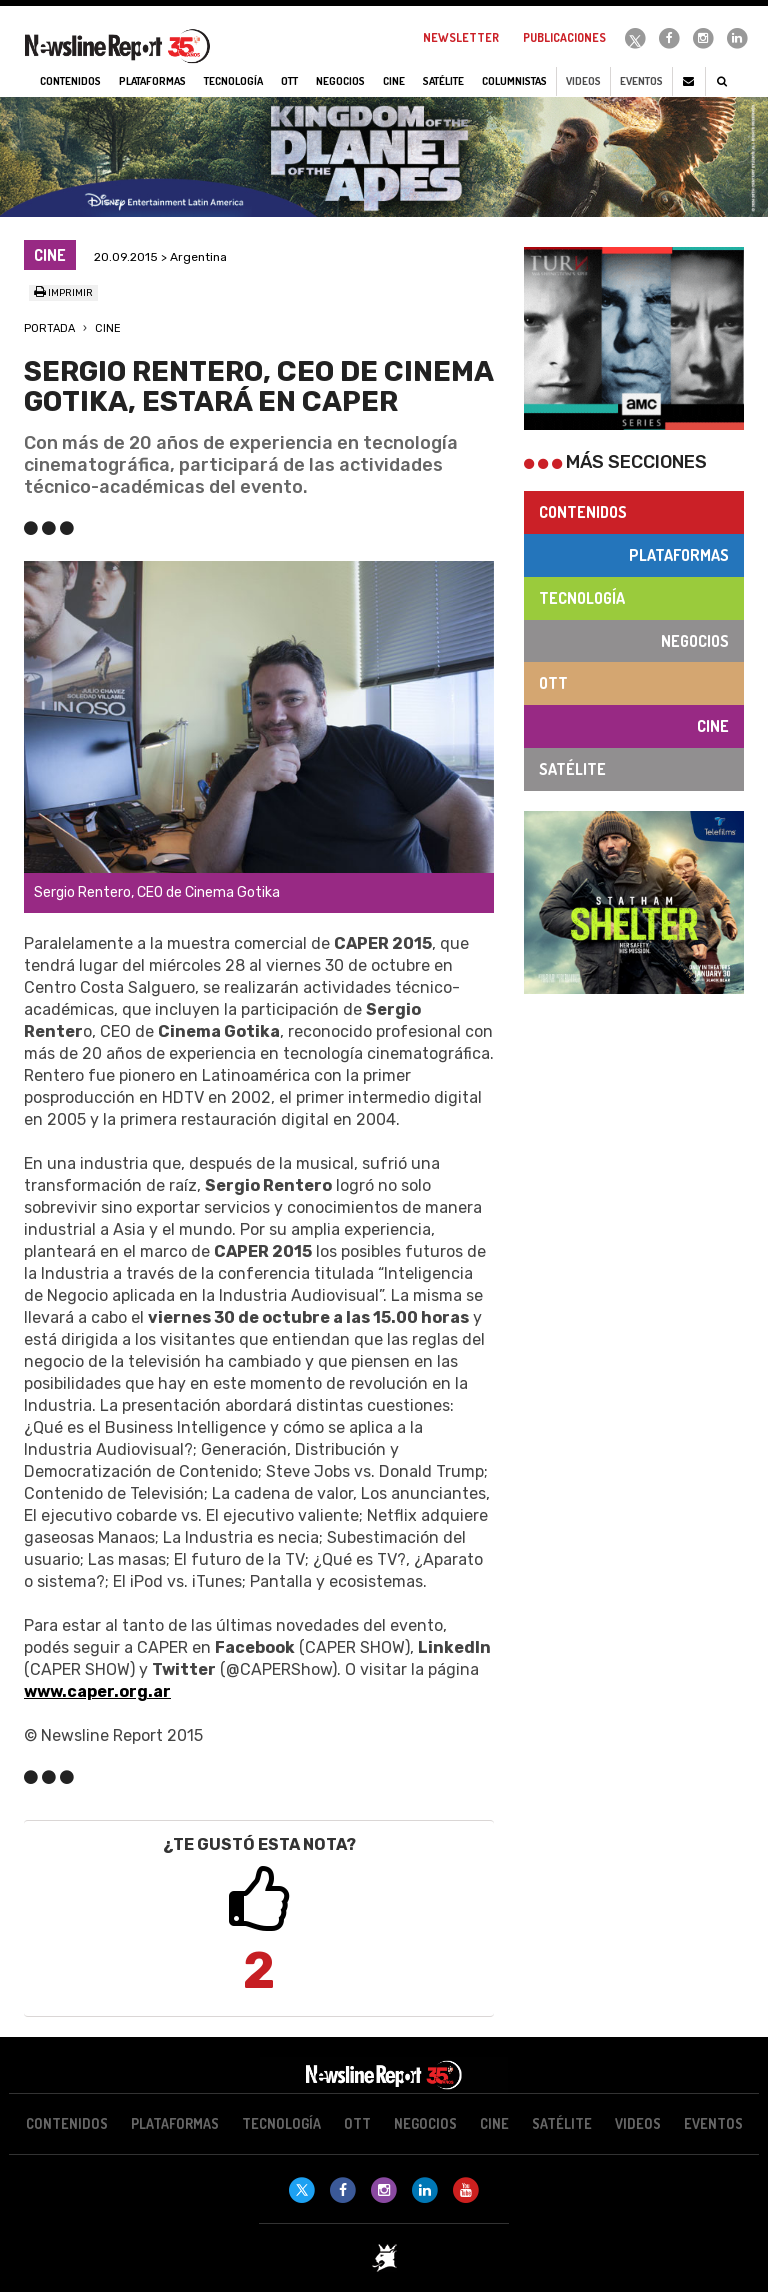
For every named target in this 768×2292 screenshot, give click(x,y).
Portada (49, 328)
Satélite (572, 769)
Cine (108, 328)
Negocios (695, 641)
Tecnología (582, 598)
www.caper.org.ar (97, 1691)
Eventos (641, 81)
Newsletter (461, 37)
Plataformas (679, 555)
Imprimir (63, 293)
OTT (553, 683)
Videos (583, 81)
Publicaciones (564, 37)
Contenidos (583, 512)
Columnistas (514, 81)
